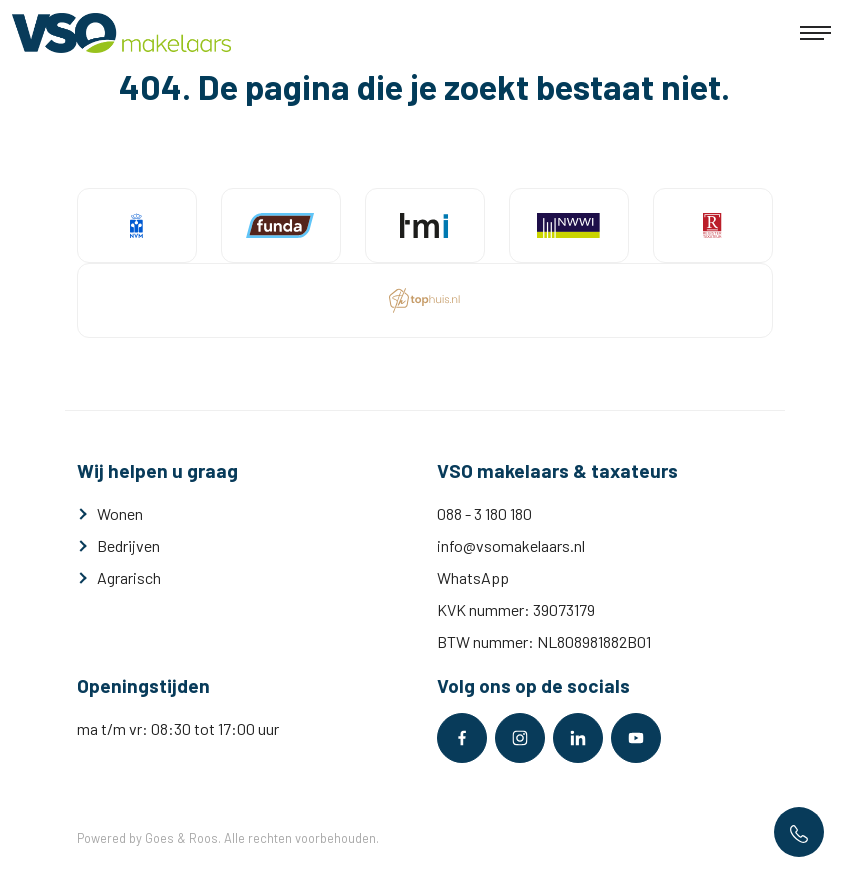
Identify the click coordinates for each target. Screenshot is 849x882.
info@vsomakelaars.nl (511, 545)
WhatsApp (473, 577)
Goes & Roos (181, 838)
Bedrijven (128, 545)
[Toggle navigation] (816, 33)
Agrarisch (129, 577)
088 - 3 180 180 (484, 513)
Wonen (120, 513)
